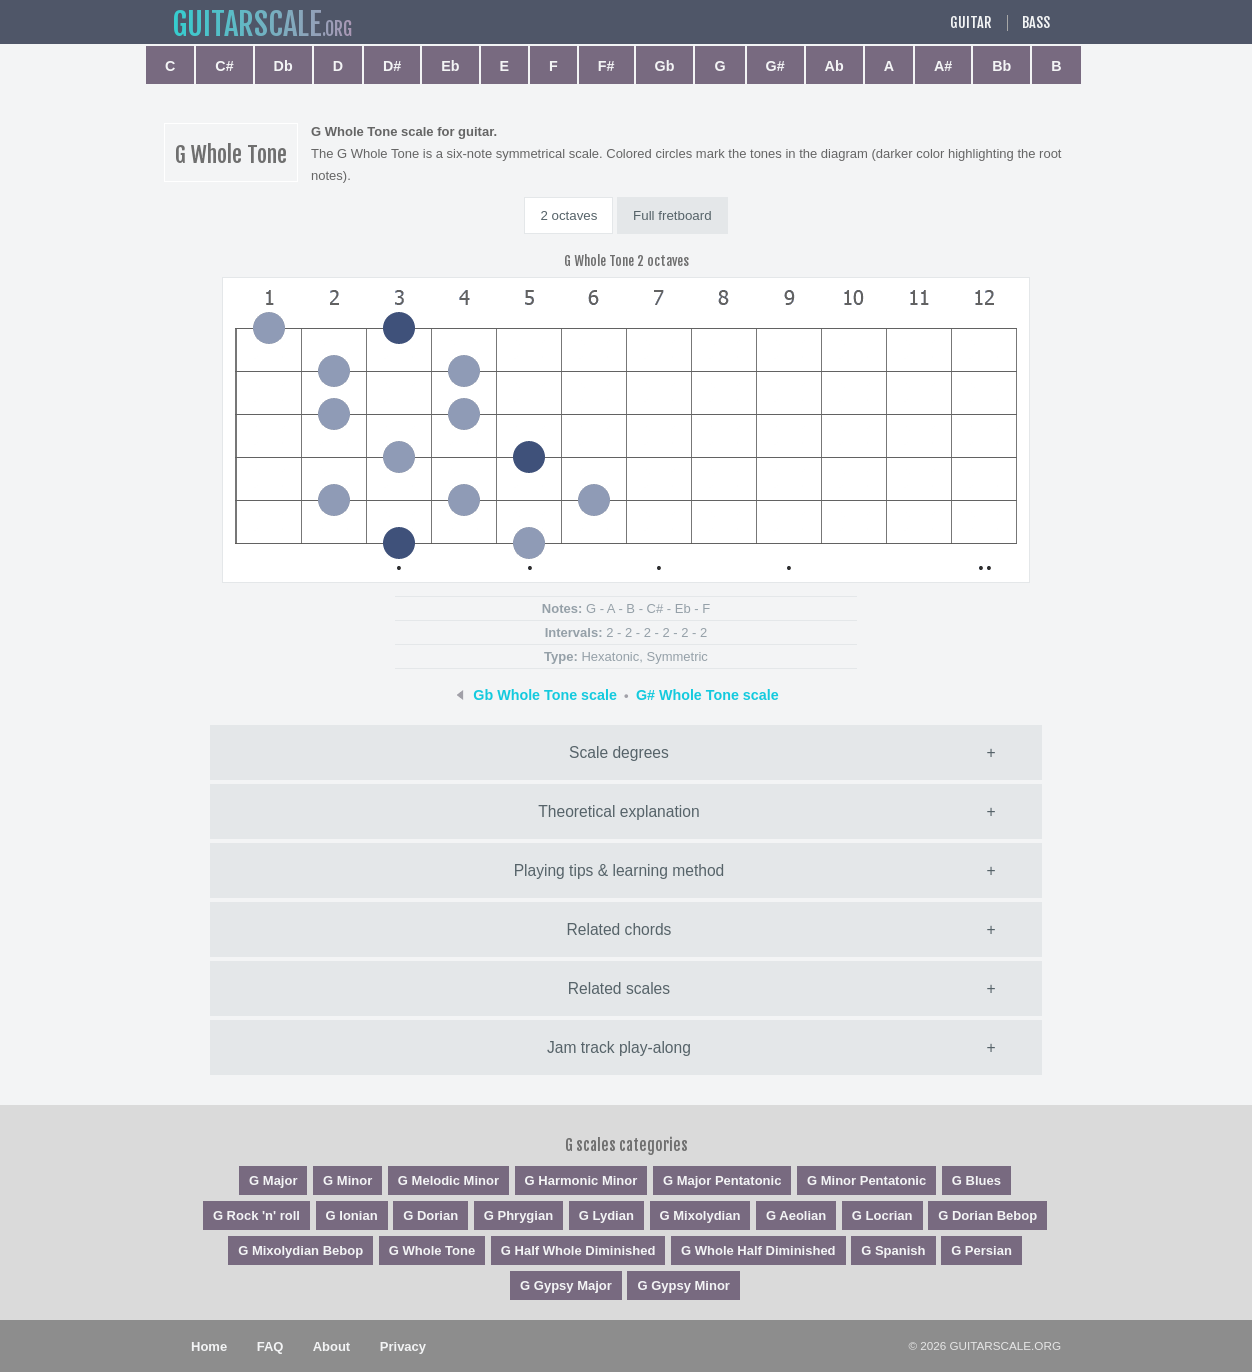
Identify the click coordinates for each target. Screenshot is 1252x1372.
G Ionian (352, 1215)
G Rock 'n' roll (256, 1215)
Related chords (619, 929)
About (332, 1346)
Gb (665, 66)
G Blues (976, 1180)
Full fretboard (672, 215)
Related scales (619, 988)
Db (283, 66)
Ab (834, 66)
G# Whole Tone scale (707, 695)
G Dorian (430, 1215)
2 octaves (568, 215)
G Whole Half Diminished (758, 1250)
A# (943, 66)
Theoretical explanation (618, 811)
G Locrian (882, 1215)
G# (775, 66)
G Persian (981, 1250)
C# (224, 66)
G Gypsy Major (566, 1285)
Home (209, 1346)
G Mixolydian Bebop (300, 1250)
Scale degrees (619, 752)
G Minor (347, 1180)
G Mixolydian (700, 1215)
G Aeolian (796, 1215)
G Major (273, 1180)
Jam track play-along (619, 1047)
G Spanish (893, 1250)
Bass (1036, 23)
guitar (247, 24)
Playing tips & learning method (619, 870)
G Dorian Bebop (987, 1215)
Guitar (971, 23)
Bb (1001, 66)
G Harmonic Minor (581, 1180)
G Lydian (606, 1215)
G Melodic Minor (448, 1180)
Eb (450, 66)
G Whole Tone (432, 1250)
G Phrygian (518, 1215)
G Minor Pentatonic (866, 1180)
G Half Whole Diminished (578, 1250)
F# (606, 66)
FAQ (270, 1346)
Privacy (403, 1346)
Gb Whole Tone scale (545, 695)
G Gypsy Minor (683, 1285)
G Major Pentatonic (722, 1180)
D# (392, 66)
